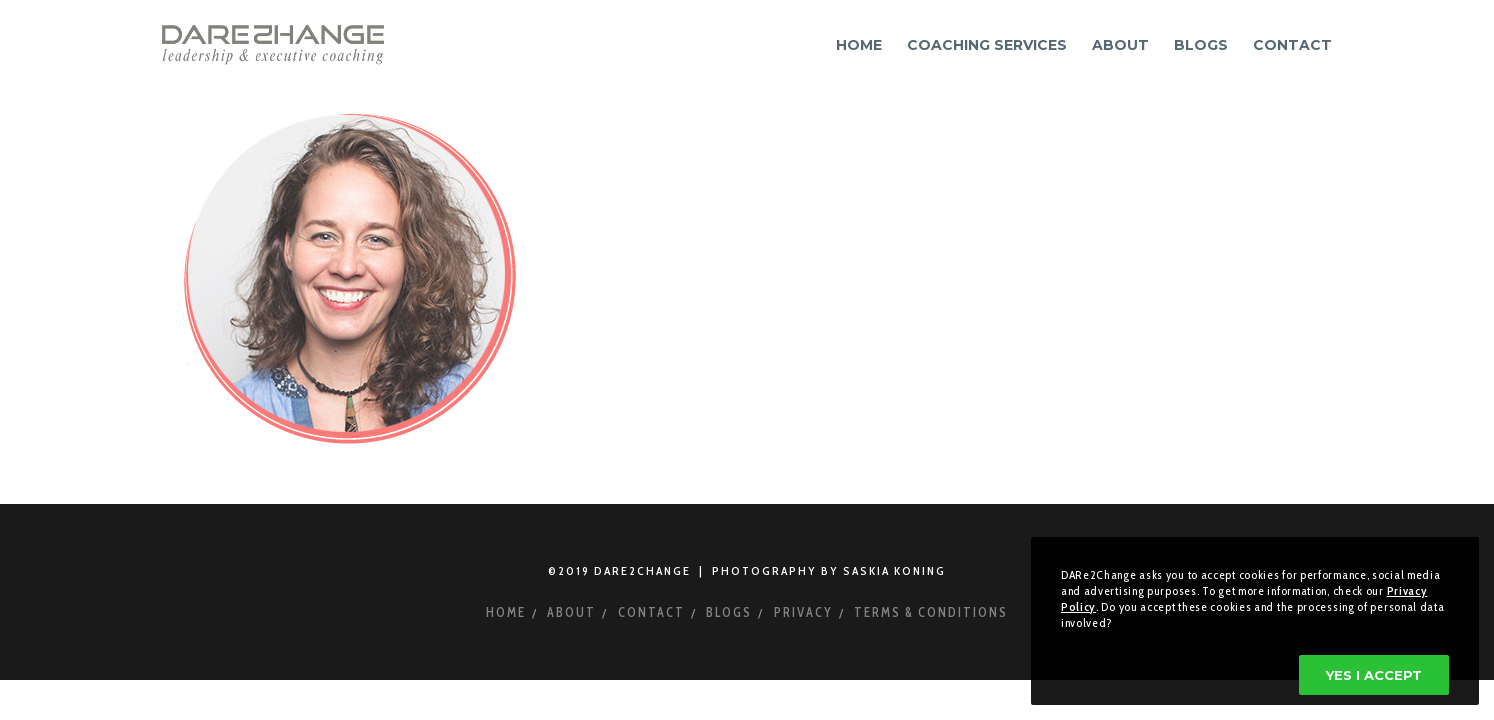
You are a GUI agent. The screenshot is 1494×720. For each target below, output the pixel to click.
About (571, 612)
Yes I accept (1374, 675)
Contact (651, 612)
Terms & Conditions (931, 612)
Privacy (803, 612)
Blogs (729, 612)
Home (506, 612)
